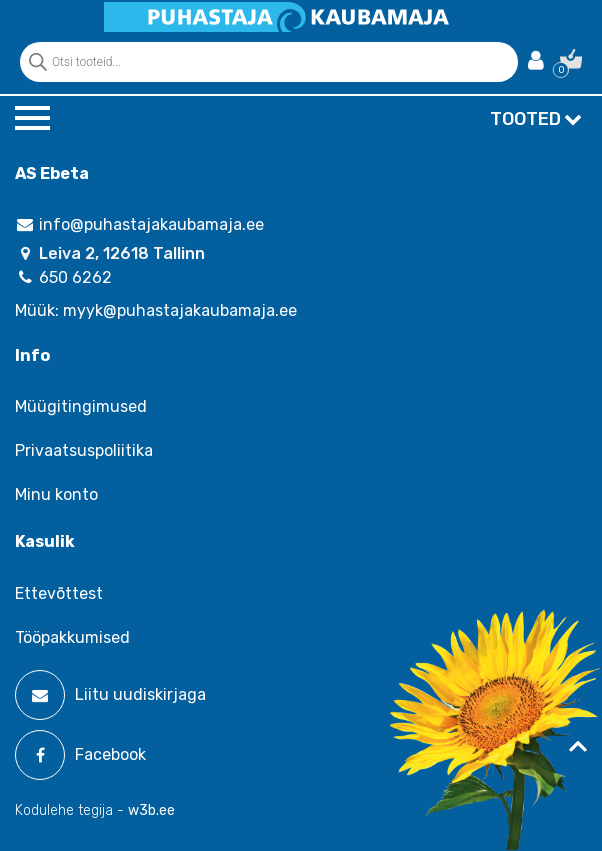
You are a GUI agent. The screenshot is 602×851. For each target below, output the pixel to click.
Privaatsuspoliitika (84, 450)
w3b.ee (151, 810)
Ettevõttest (59, 593)
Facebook (80, 755)
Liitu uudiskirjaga (110, 695)
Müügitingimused (81, 406)
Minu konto (56, 494)
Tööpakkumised (72, 637)
